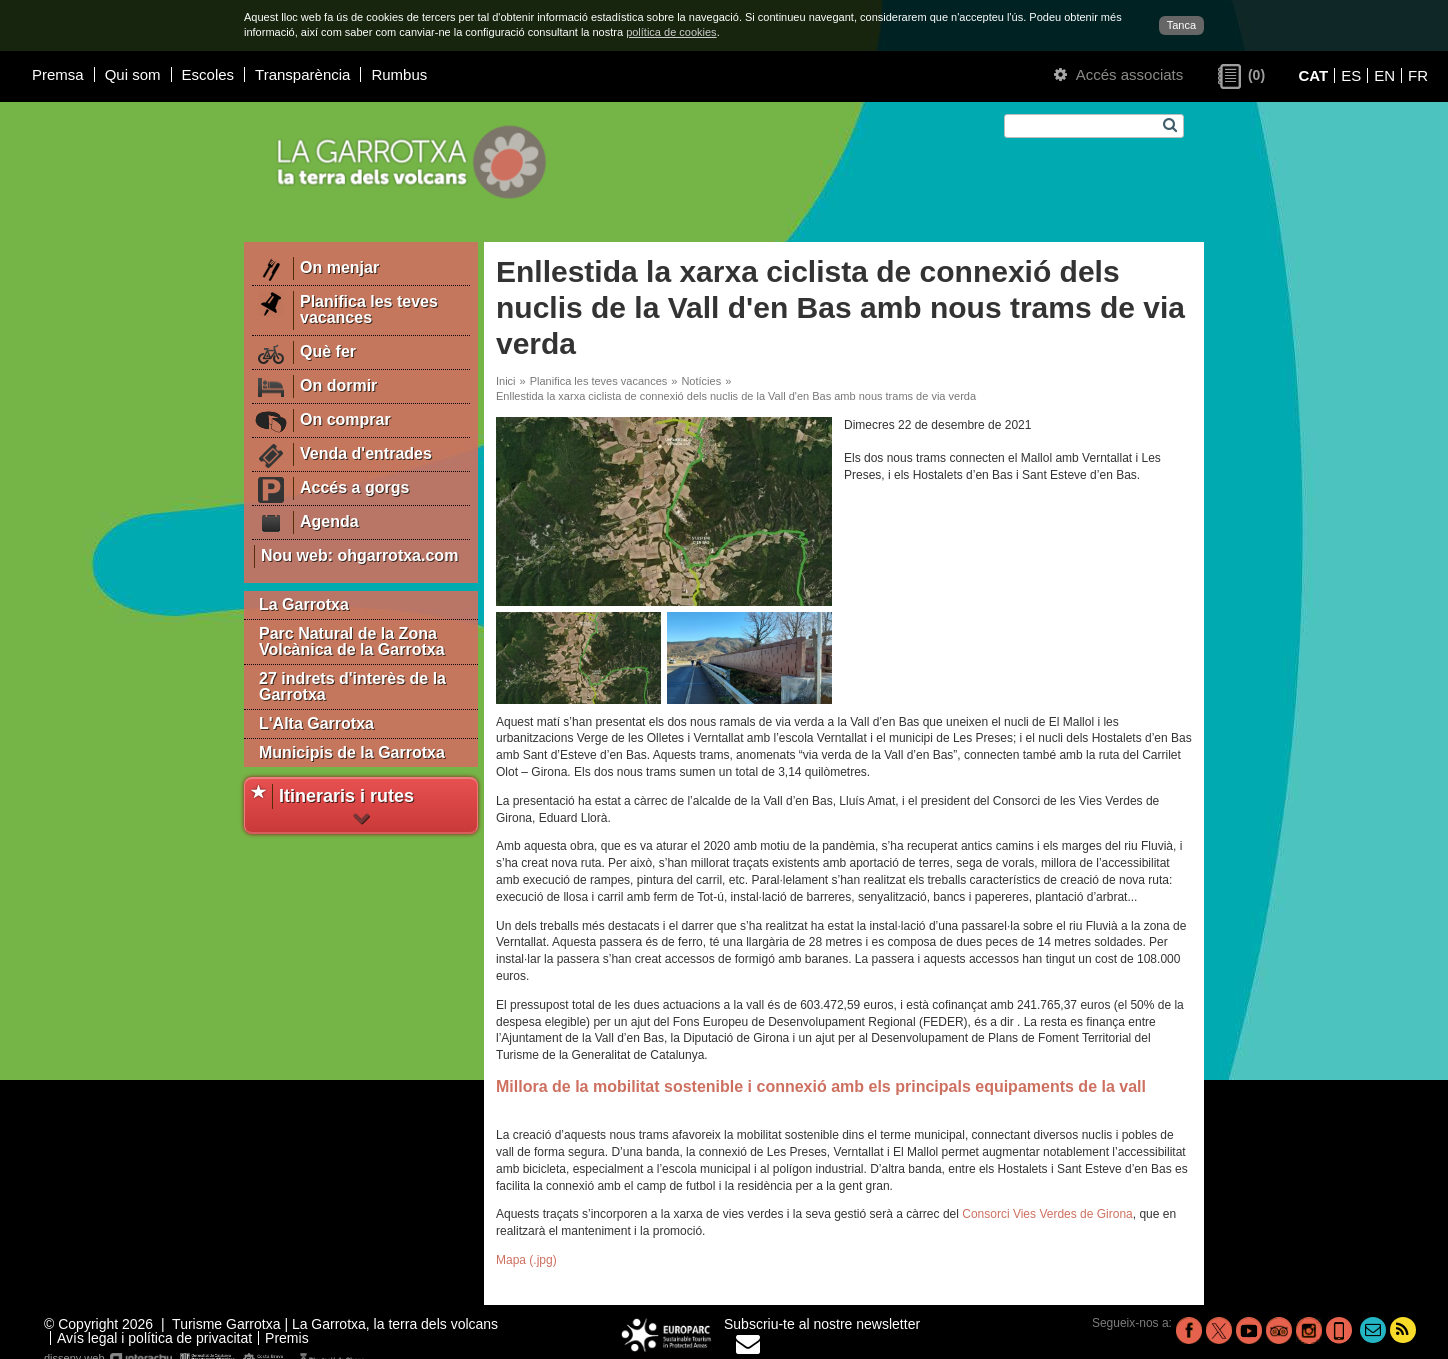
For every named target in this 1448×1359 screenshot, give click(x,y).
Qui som (133, 74)
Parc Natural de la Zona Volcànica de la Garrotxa (352, 641)
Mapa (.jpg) (526, 1260)
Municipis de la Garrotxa (352, 752)
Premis (287, 1338)
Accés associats (1118, 74)
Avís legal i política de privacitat (154, 1338)
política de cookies (671, 32)
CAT (1313, 75)
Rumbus (399, 74)
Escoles (208, 74)
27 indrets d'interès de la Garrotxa (352, 686)
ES (1351, 75)
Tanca (1181, 25)
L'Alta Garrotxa (316, 723)
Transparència (302, 74)
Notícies (701, 381)
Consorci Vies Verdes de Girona (1047, 1214)
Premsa (58, 74)
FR (1418, 75)
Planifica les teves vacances (599, 381)
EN (1384, 75)
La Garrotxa (304, 604)
